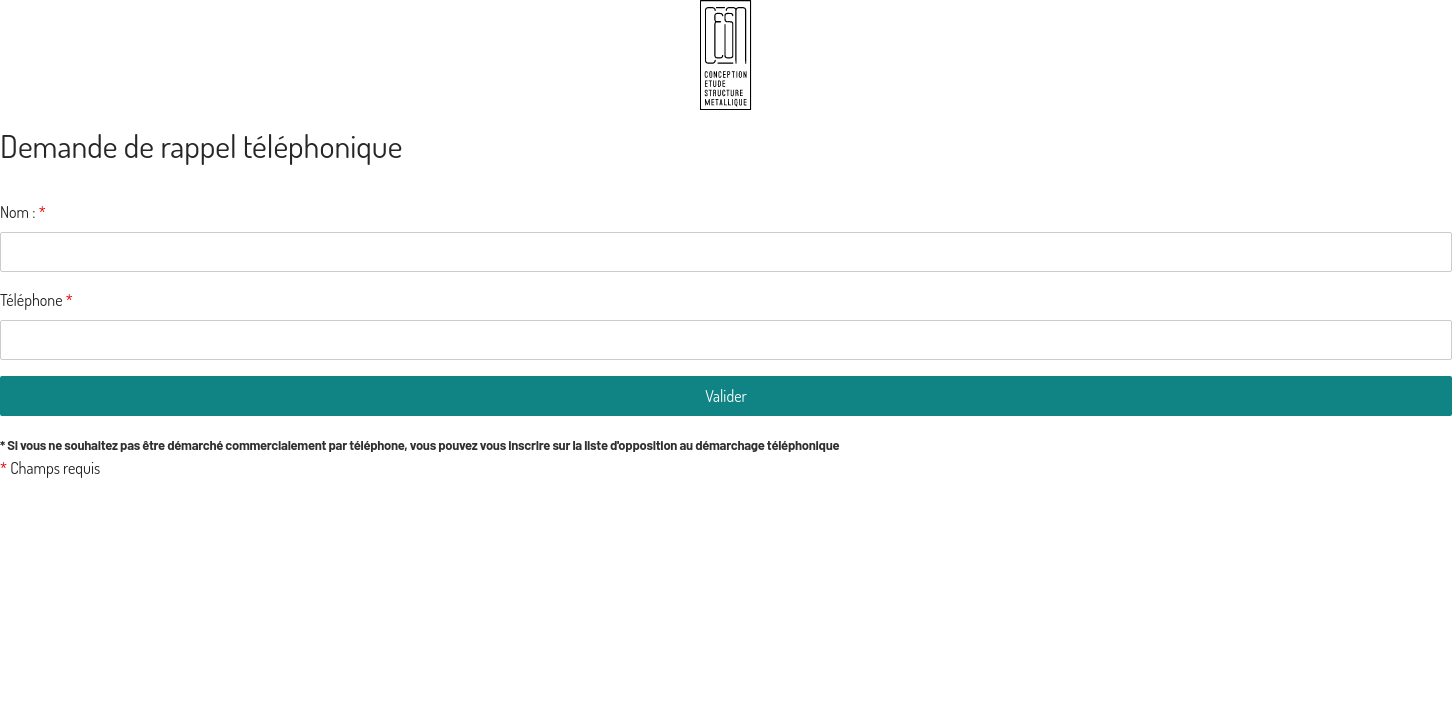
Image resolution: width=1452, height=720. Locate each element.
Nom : (23, 212)
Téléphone (36, 300)
